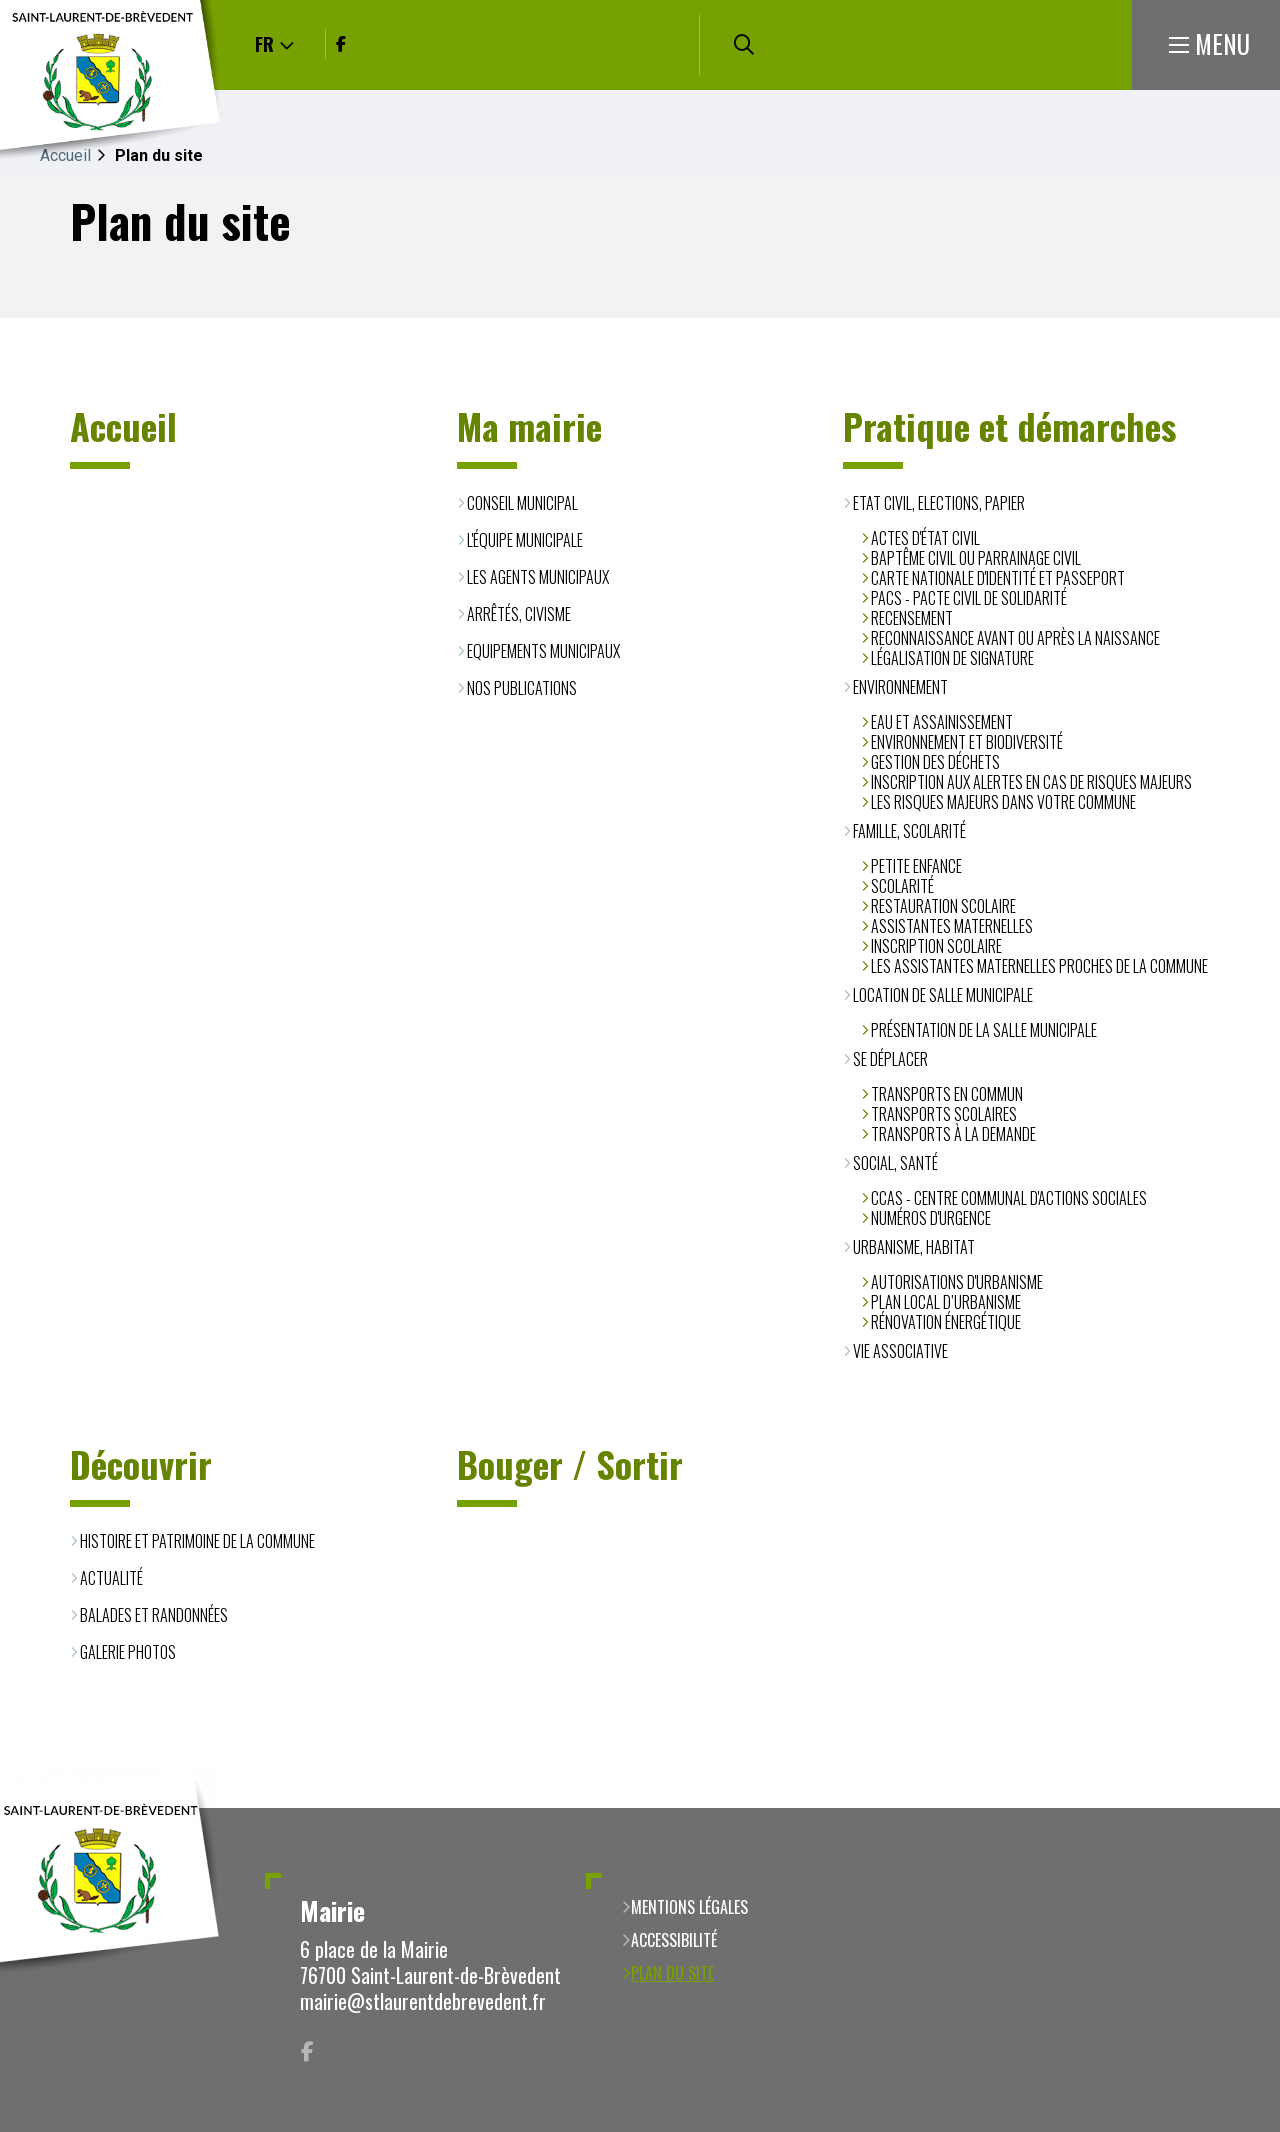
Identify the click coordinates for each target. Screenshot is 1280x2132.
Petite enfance (916, 866)
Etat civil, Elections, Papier (939, 503)
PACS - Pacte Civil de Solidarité (969, 598)
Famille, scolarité (909, 831)
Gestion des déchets (935, 762)
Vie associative (900, 1351)
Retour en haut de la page (1235, 1808)
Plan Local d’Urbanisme (946, 1302)
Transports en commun (947, 1094)
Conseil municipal (522, 503)
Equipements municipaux (543, 651)
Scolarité (902, 886)
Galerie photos (128, 1652)
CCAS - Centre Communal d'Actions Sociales (1009, 1198)
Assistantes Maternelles (952, 926)
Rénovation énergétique (946, 1322)
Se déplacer (890, 1059)
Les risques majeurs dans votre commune (1003, 802)
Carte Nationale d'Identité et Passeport (998, 578)
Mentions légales (689, 1907)
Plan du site (672, 1973)
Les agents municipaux (538, 577)
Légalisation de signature (952, 658)
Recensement (912, 618)
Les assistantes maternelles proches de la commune (1039, 966)
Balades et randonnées (154, 1615)
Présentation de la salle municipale (984, 1030)
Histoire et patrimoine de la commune (197, 1541)
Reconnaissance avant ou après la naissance (1015, 638)
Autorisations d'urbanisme (957, 1282)
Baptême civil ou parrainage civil (976, 558)
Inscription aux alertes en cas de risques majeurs (1031, 782)
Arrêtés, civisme (519, 614)
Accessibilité (674, 1940)
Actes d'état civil (925, 538)
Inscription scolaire (936, 946)
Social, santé (895, 1163)
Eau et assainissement (942, 722)
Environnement (900, 687)
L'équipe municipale (525, 540)
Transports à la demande (953, 1134)
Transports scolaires (944, 1114)
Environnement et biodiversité (967, 742)
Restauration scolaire (943, 906)
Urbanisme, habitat (914, 1247)
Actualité (111, 1578)
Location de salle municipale (943, 995)
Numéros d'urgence (931, 1218)
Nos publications (522, 688)
